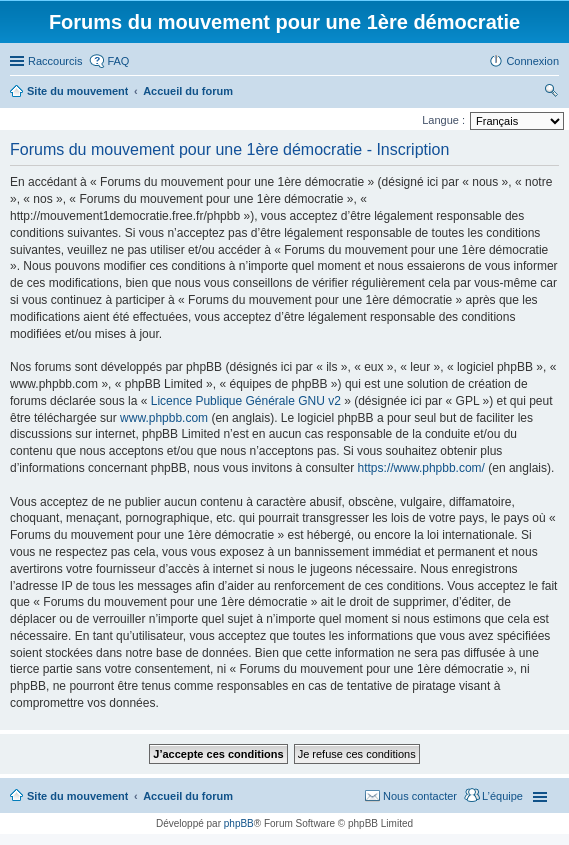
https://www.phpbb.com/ (421, 468)
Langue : (443, 120)
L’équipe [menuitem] (502, 796)
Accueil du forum (188, 796)
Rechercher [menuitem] (551, 93)
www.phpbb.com (164, 418)
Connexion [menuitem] (532, 61)
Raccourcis (55, 61)
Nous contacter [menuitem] (420, 796)
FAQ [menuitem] (118, 61)
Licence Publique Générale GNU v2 (246, 401)
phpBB (239, 823)
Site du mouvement (77, 796)
